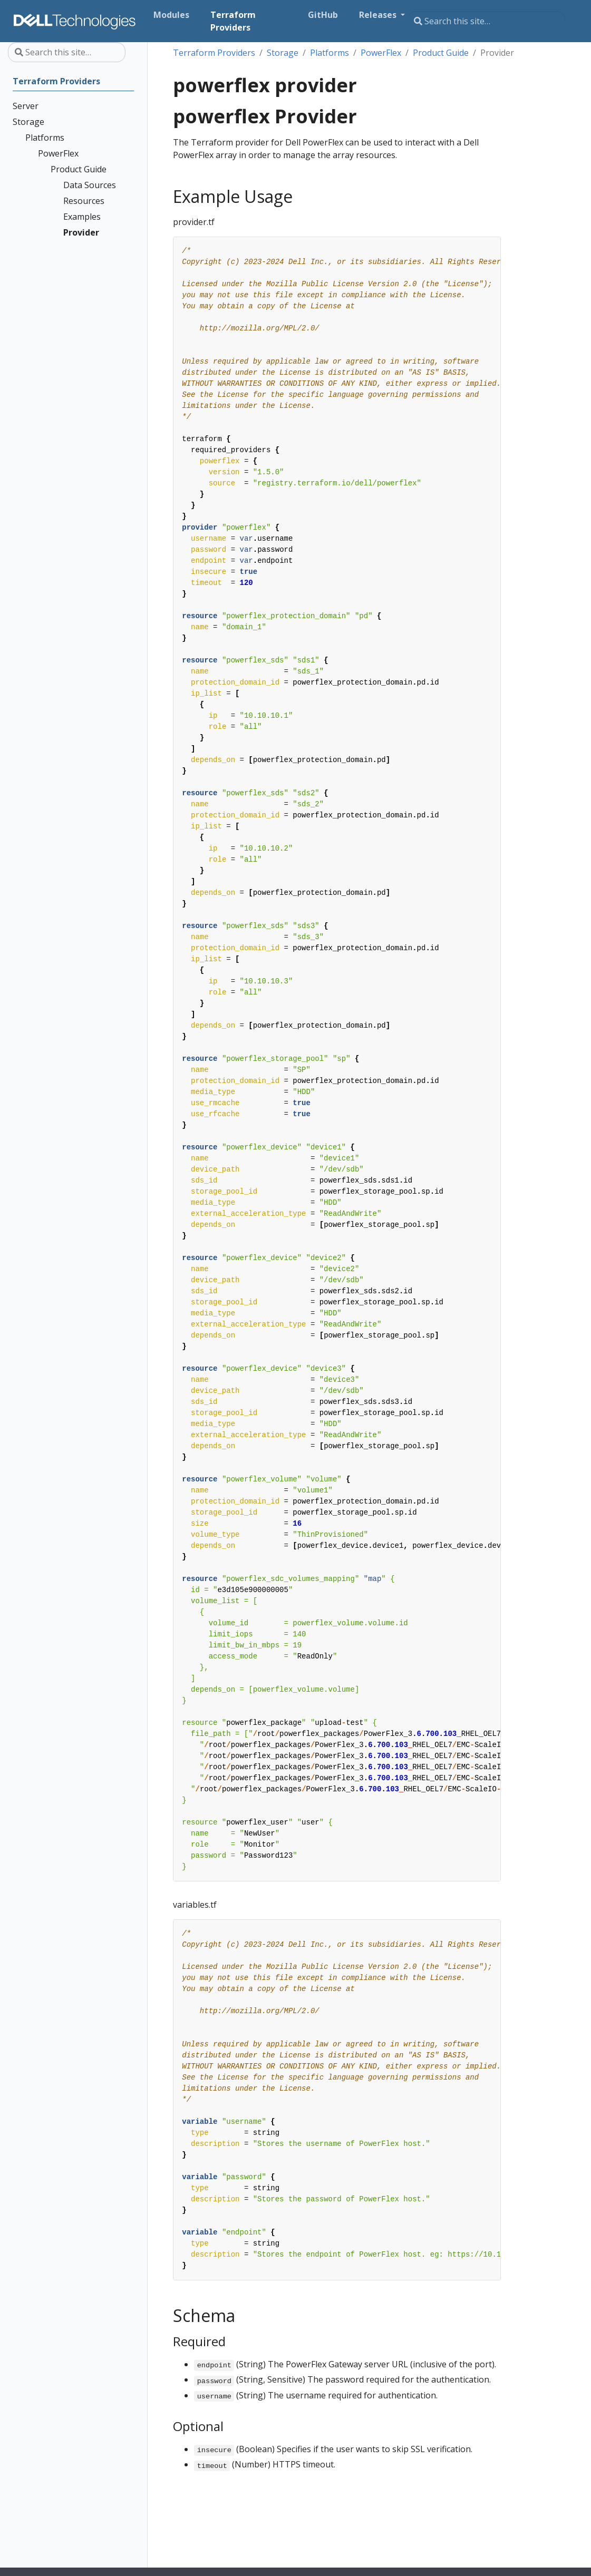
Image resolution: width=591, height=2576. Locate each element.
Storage (282, 52)
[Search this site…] (486, 21)
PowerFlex (381, 52)
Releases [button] (379, 15)
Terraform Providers (214, 52)
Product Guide (441, 52)
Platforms (329, 52)
